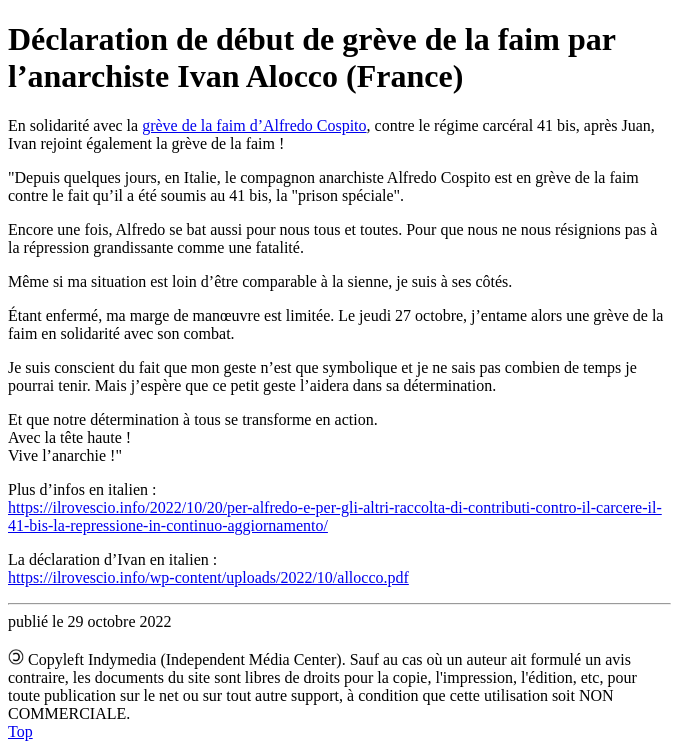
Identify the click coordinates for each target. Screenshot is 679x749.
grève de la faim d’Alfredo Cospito (254, 125)
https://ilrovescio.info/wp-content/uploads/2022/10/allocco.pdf (208, 577)
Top (20, 731)
